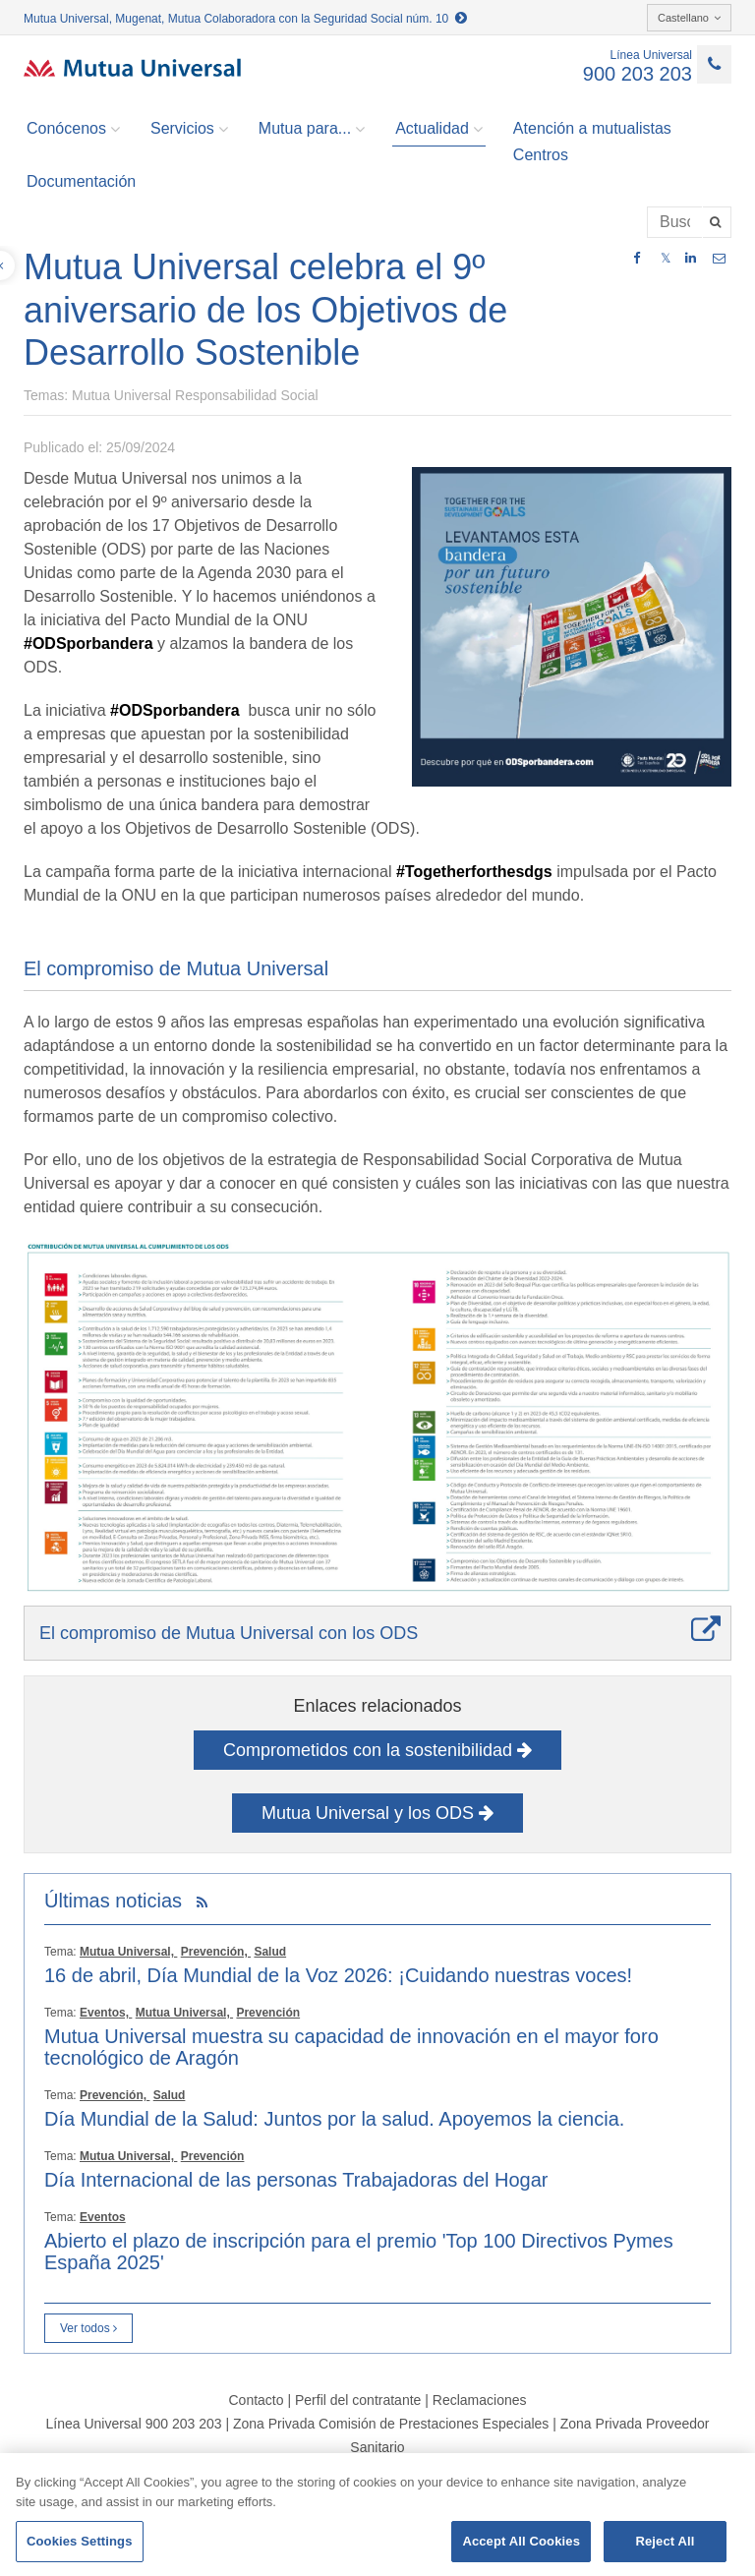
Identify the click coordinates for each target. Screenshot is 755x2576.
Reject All (664, 2541)
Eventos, (106, 2013)
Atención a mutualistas (592, 128)
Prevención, (216, 1952)
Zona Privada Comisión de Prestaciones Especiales (391, 2423)
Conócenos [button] (73, 129)
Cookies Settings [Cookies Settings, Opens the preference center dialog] (80, 2541)
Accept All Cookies (521, 2541)
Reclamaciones (480, 2400)
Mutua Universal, (128, 1952)
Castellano (689, 18)
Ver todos (88, 2328)
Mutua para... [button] (312, 129)
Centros (540, 154)
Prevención (268, 2013)
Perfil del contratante (358, 2400)
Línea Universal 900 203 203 (133, 2423)
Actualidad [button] (439, 129)
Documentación (81, 181)
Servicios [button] (189, 129)
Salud (270, 1952)
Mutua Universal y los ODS (377, 1813)
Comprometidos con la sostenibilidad (377, 1750)
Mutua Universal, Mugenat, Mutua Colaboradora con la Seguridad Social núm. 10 (245, 19)
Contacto (255, 2400)
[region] (377, 2514)
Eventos (103, 2217)
